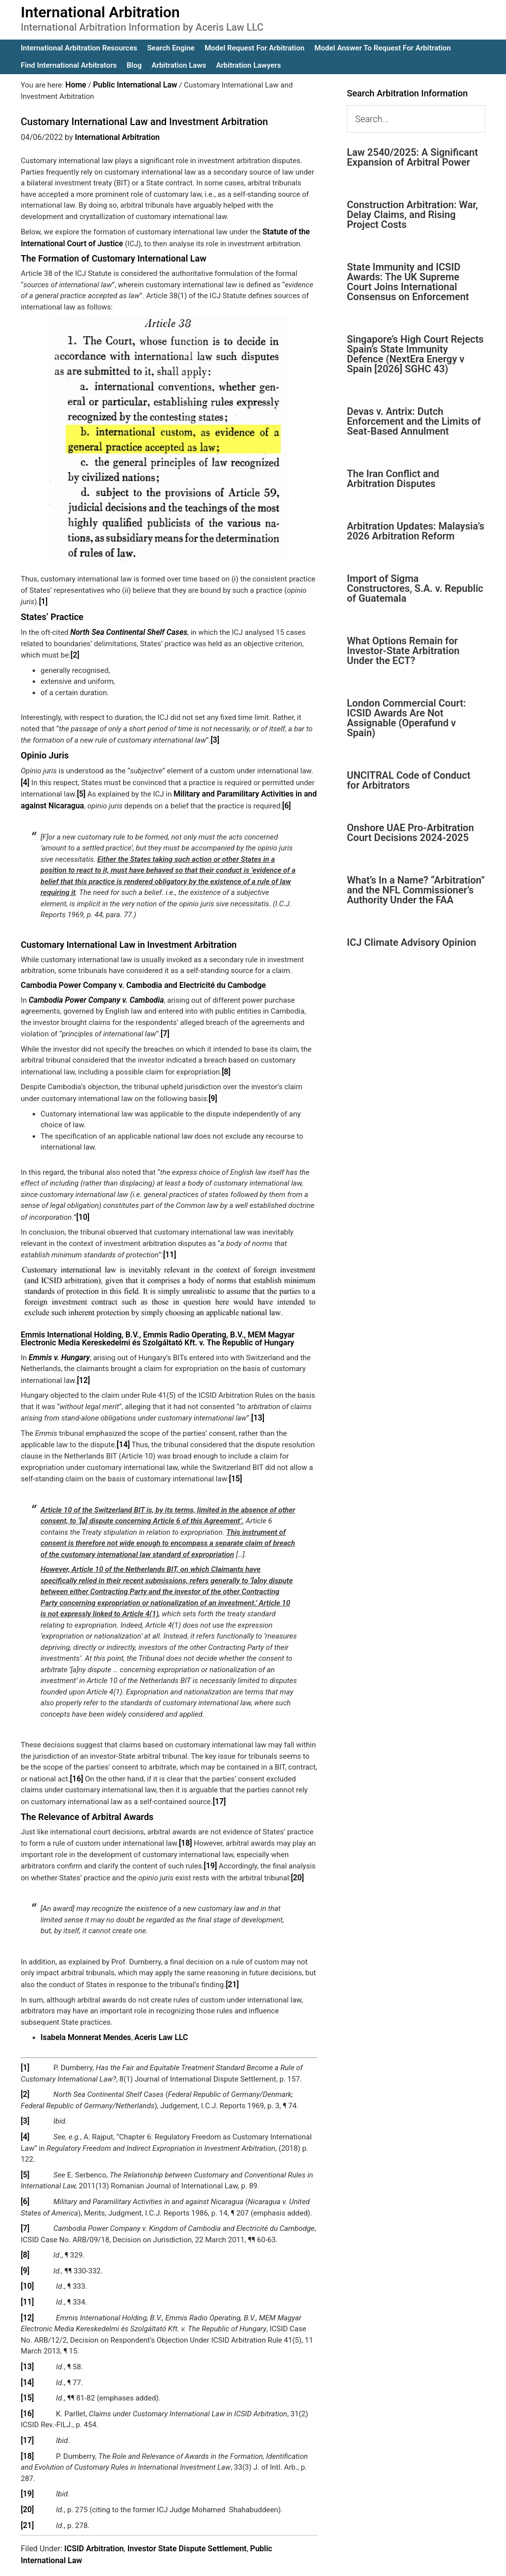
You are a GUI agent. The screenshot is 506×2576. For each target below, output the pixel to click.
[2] (75, 652)
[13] (257, 1407)
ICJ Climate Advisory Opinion (411, 942)
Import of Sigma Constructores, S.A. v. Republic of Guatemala (415, 588)
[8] (226, 1064)
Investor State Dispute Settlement (187, 2520)
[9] (213, 1090)
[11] (169, 1245)
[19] (210, 1851)
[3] (215, 736)
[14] (123, 1433)
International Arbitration (100, 12)
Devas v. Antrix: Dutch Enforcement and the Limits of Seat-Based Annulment (414, 421)
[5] (81, 788)
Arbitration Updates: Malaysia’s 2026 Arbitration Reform (415, 531)
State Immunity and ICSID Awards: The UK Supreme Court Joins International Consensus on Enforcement (408, 282)
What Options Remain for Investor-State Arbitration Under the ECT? (403, 650)
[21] (232, 1968)
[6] (283, 800)
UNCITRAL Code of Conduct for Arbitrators (408, 780)
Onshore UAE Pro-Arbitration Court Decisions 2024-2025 (410, 833)
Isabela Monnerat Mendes (84, 2021)
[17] (218, 1788)
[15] (235, 1466)
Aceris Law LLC (155, 2021)
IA (279, 2562)
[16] (76, 1766)
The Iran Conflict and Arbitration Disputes (393, 478)
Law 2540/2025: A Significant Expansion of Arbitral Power (412, 157)
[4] (25, 777)
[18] (185, 1829)
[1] (43, 599)
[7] (165, 1026)
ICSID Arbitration (94, 2520)
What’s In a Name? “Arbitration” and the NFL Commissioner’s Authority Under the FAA (416, 890)
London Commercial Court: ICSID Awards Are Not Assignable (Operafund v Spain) (406, 718)
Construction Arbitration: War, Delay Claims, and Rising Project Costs (412, 214)
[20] (297, 1862)
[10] (82, 1208)
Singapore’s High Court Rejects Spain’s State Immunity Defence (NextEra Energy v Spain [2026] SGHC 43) (415, 354)
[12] (83, 1369)
